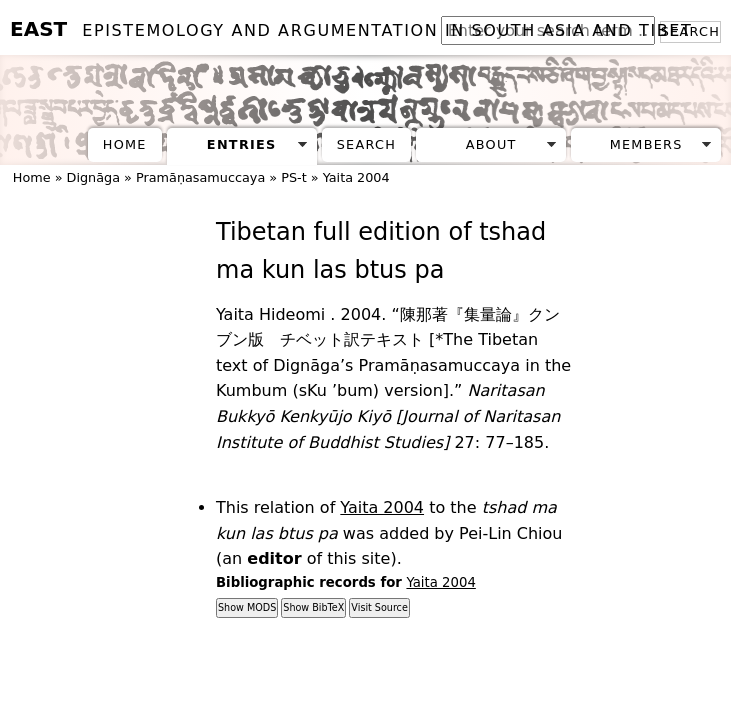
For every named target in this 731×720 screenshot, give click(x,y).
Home (125, 144)
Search (366, 144)
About (491, 144)
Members (646, 144)
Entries (242, 144)
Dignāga (93, 177)
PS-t (293, 177)
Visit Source (379, 607)
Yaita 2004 (356, 177)
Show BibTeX (313, 607)
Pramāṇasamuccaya (200, 177)
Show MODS (247, 607)
